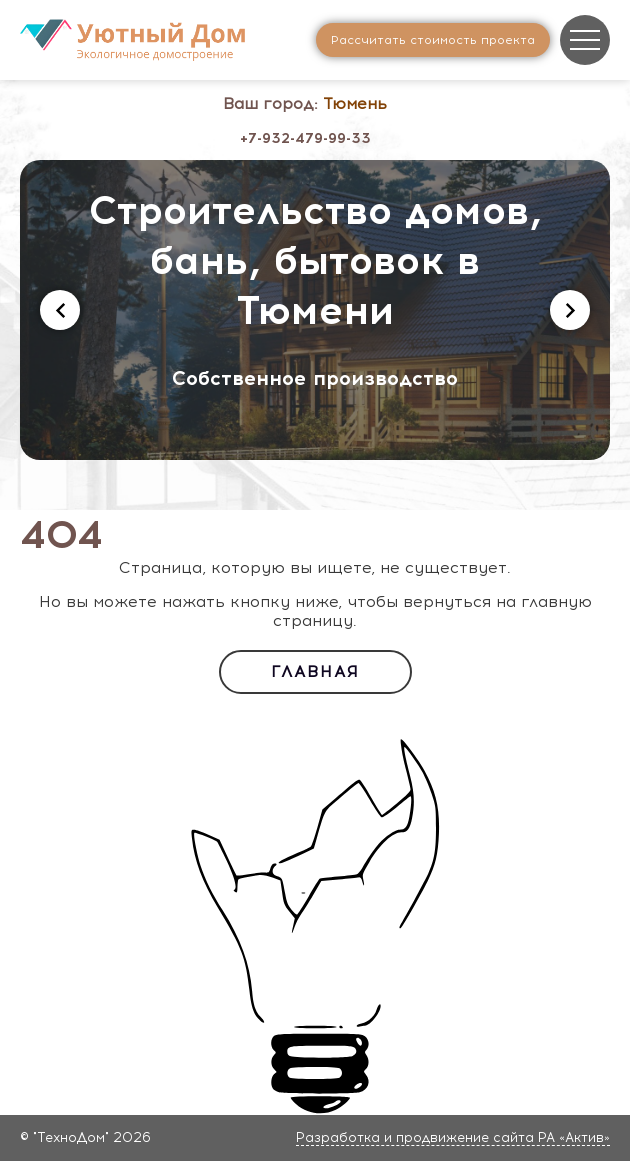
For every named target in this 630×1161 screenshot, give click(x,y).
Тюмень (355, 103)
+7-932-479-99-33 (305, 138)
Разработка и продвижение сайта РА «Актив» (453, 1137)
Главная (315, 671)
